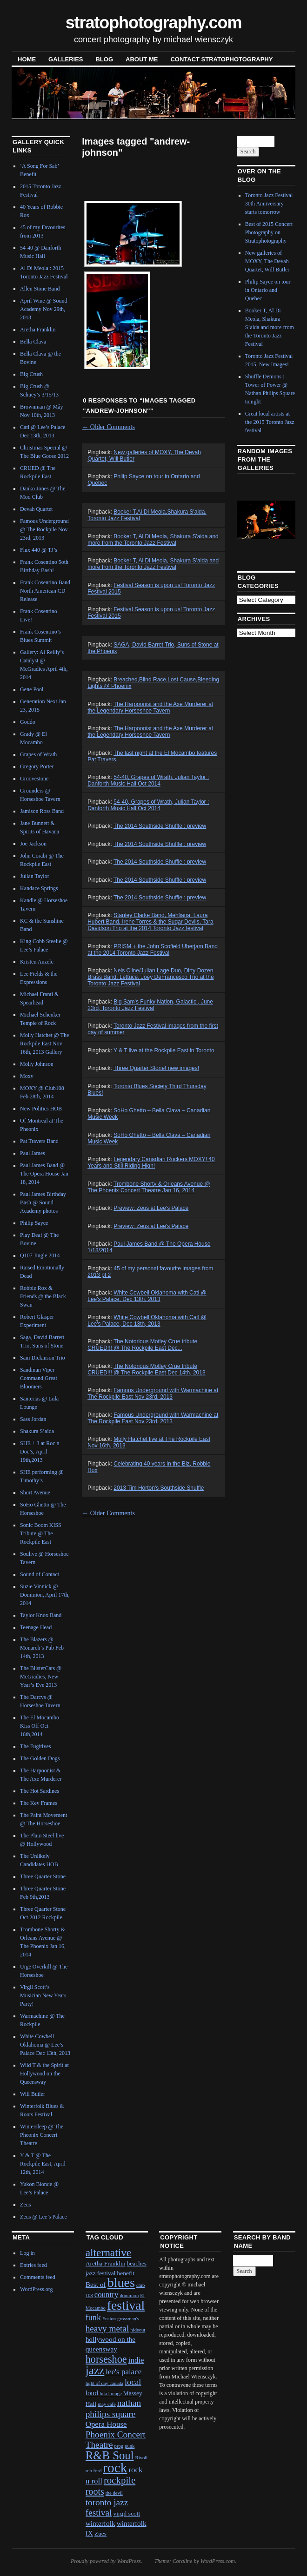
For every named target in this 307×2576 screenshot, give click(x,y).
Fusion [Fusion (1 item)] (109, 2318)
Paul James (32, 1153)
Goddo (27, 722)
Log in (27, 2253)
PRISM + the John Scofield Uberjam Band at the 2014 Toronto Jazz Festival (152, 949)
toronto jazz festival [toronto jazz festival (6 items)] (107, 2507)
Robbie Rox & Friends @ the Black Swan (43, 1296)
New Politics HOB (41, 1108)
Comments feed (37, 2277)
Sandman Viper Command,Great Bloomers (38, 1378)
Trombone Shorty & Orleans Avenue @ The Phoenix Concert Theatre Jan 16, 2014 (148, 1187)
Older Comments (108, 426)
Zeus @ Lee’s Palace (43, 2216)
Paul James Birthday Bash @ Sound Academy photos (43, 1202)
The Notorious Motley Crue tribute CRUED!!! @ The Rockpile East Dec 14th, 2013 (146, 1369)
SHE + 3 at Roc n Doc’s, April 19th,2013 (39, 1451)
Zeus (25, 2204)
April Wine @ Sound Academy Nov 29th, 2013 (43, 309)
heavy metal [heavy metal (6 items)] (107, 2328)
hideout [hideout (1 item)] (137, 2329)
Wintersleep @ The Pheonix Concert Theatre (41, 2135)
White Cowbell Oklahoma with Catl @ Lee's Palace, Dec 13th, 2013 (147, 1295)
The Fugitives (35, 1746)
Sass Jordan (33, 1419)
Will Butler (32, 2094)
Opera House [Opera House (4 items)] (106, 2424)
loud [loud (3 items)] (92, 2393)
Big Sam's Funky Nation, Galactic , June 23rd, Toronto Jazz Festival (150, 1004)
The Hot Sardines (39, 1791)
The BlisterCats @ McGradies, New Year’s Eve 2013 (40, 1676)
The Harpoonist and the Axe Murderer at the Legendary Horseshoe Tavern (150, 707)
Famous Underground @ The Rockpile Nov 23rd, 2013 (44, 529)
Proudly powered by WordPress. (106, 2561)
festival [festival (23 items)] (126, 2305)
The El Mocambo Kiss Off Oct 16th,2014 (39, 1725)
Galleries (65, 59)
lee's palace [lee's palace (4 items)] (123, 2371)
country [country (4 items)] (106, 2294)
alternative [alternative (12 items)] (109, 2252)
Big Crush (31, 374)
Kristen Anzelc (36, 961)
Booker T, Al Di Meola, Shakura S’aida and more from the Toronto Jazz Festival (153, 563)
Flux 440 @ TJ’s (38, 550)
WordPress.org (36, 2289)
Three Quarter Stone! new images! (156, 1068)
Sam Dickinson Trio (42, 1357)
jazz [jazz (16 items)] (95, 2370)
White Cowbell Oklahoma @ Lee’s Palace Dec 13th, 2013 (45, 2044)
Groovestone (34, 778)
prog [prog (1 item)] (119, 2446)
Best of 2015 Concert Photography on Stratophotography (269, 232)
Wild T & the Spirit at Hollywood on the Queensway (44, 2073)
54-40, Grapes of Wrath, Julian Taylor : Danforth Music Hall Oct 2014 (148, 780)
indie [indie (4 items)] (136, 2360)
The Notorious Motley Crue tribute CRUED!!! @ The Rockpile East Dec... (142, 1344)
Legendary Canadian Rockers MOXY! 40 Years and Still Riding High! (151, 1162)
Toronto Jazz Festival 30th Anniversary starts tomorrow (269, 203)
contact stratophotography (221, 59)
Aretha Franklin (37, 329)
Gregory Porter (36, 766)
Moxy (26, 1076)
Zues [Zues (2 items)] (100, 2533)
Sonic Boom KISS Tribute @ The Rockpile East (40, 1533)
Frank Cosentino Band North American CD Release (45, 590)
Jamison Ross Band (42, 811)
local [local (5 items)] (133, 2382)
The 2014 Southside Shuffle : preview (159, 826)
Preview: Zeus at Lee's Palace (150, 1208)
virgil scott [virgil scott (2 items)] (126, 2513)
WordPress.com (217, 2561)
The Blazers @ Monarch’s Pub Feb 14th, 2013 (42, 1647)
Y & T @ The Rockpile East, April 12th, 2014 (43, 2163)
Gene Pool (31, 689)
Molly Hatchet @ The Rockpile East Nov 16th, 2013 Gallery (44, 1043)
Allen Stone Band (40, 288)
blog (104, 59)
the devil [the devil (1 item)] (114, 2493)
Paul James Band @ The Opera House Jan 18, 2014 (44, 1173)
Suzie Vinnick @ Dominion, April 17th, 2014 (45, 1594)
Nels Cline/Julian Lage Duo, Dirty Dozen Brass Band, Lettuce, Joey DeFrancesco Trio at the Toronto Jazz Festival (150, 977)
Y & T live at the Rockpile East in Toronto (163, 1050)
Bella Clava (33, 341)
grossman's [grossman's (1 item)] (128, 2318)
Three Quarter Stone (43, 1876)
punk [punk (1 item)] (129, 2446)
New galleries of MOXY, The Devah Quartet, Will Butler (267, 261)
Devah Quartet (36, 509)
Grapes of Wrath (38, 754)
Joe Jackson (33, 843)
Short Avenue (35, 1492)
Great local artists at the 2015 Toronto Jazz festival (269, 422)
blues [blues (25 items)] (121, 2282)
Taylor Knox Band (40, 1615)
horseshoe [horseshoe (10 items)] (106, 2359)
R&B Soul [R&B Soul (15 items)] (110, 2455)
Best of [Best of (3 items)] (96, 2284)
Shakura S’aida (37, 1431)
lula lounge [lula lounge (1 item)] (111, 2393)
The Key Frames (38, 1803)
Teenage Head (36, 1627)
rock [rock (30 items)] (115, 2467)
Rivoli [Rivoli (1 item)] (141, 2457)
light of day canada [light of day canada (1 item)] (104, 2383)
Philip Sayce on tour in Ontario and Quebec (268, 290)
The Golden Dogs (40, 1758)
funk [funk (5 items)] (93, 2317)
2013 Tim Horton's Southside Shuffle (158, 1488)
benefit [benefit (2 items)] (125, 2273)
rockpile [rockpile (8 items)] (119, 2480)
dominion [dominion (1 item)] (129, 2295)
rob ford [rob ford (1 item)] (94, 2470)
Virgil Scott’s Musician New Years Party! (43, 1995)
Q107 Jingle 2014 (40, 1255)
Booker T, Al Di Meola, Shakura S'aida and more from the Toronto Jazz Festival (153, 539)
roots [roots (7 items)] (95, 2491)
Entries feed (33, 2265)
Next (276, 519)
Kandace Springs (39, 888)
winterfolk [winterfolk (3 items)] (100, 2523)
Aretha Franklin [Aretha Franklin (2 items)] (106, 2263)
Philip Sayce (34, 1223)
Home (27, 59)
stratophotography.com (154, 22)
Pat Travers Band (39, 1141)
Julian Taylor (34, 876)
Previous (250, 519)
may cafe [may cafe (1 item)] (107, 2404)
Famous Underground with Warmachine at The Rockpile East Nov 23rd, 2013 (152, 1393)
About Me (142, 59)
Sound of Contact (39, 1574)
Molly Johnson (36, 1064)
